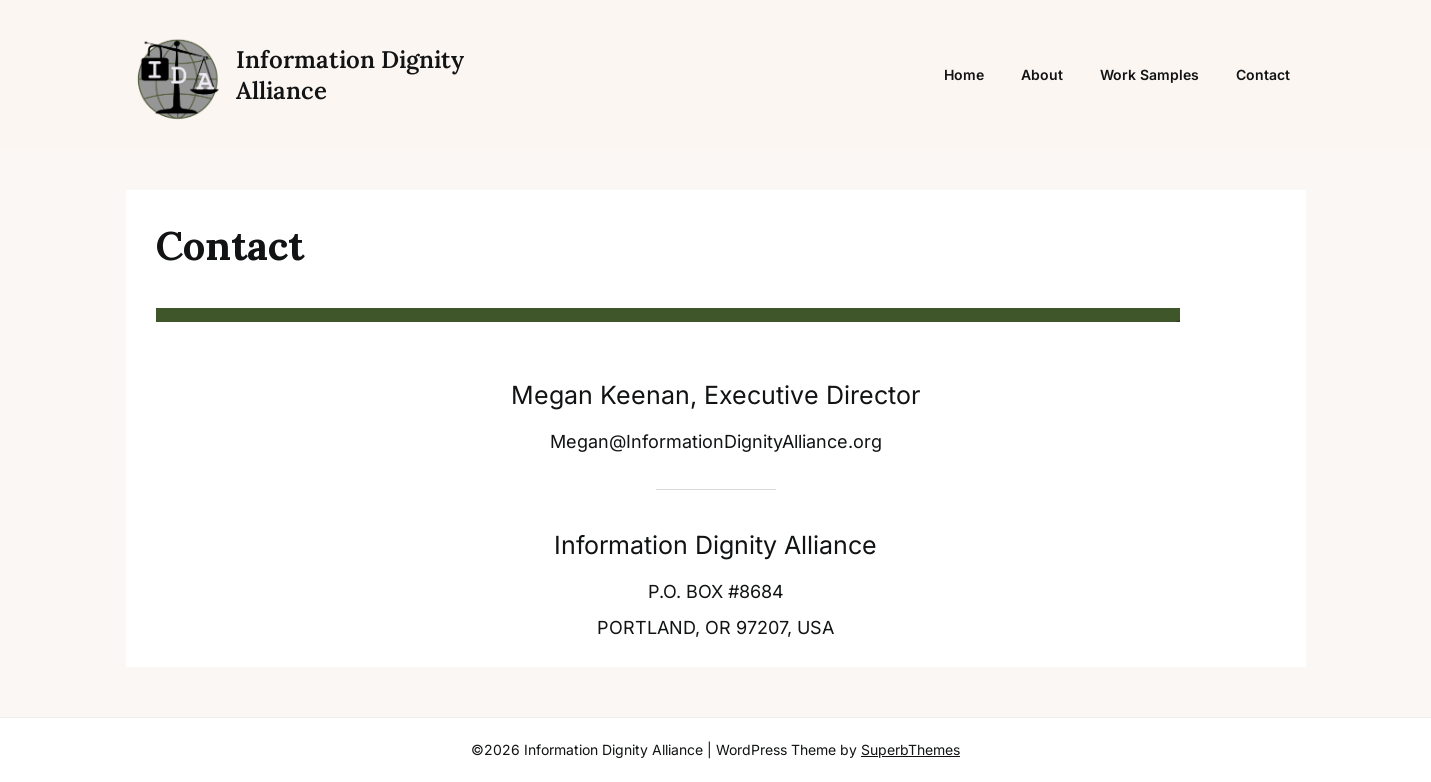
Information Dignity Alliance (350, 75)
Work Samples (1149, 74)
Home (964, 74)
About (1042, 74)
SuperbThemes (910, 749)
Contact (1263, 74)
